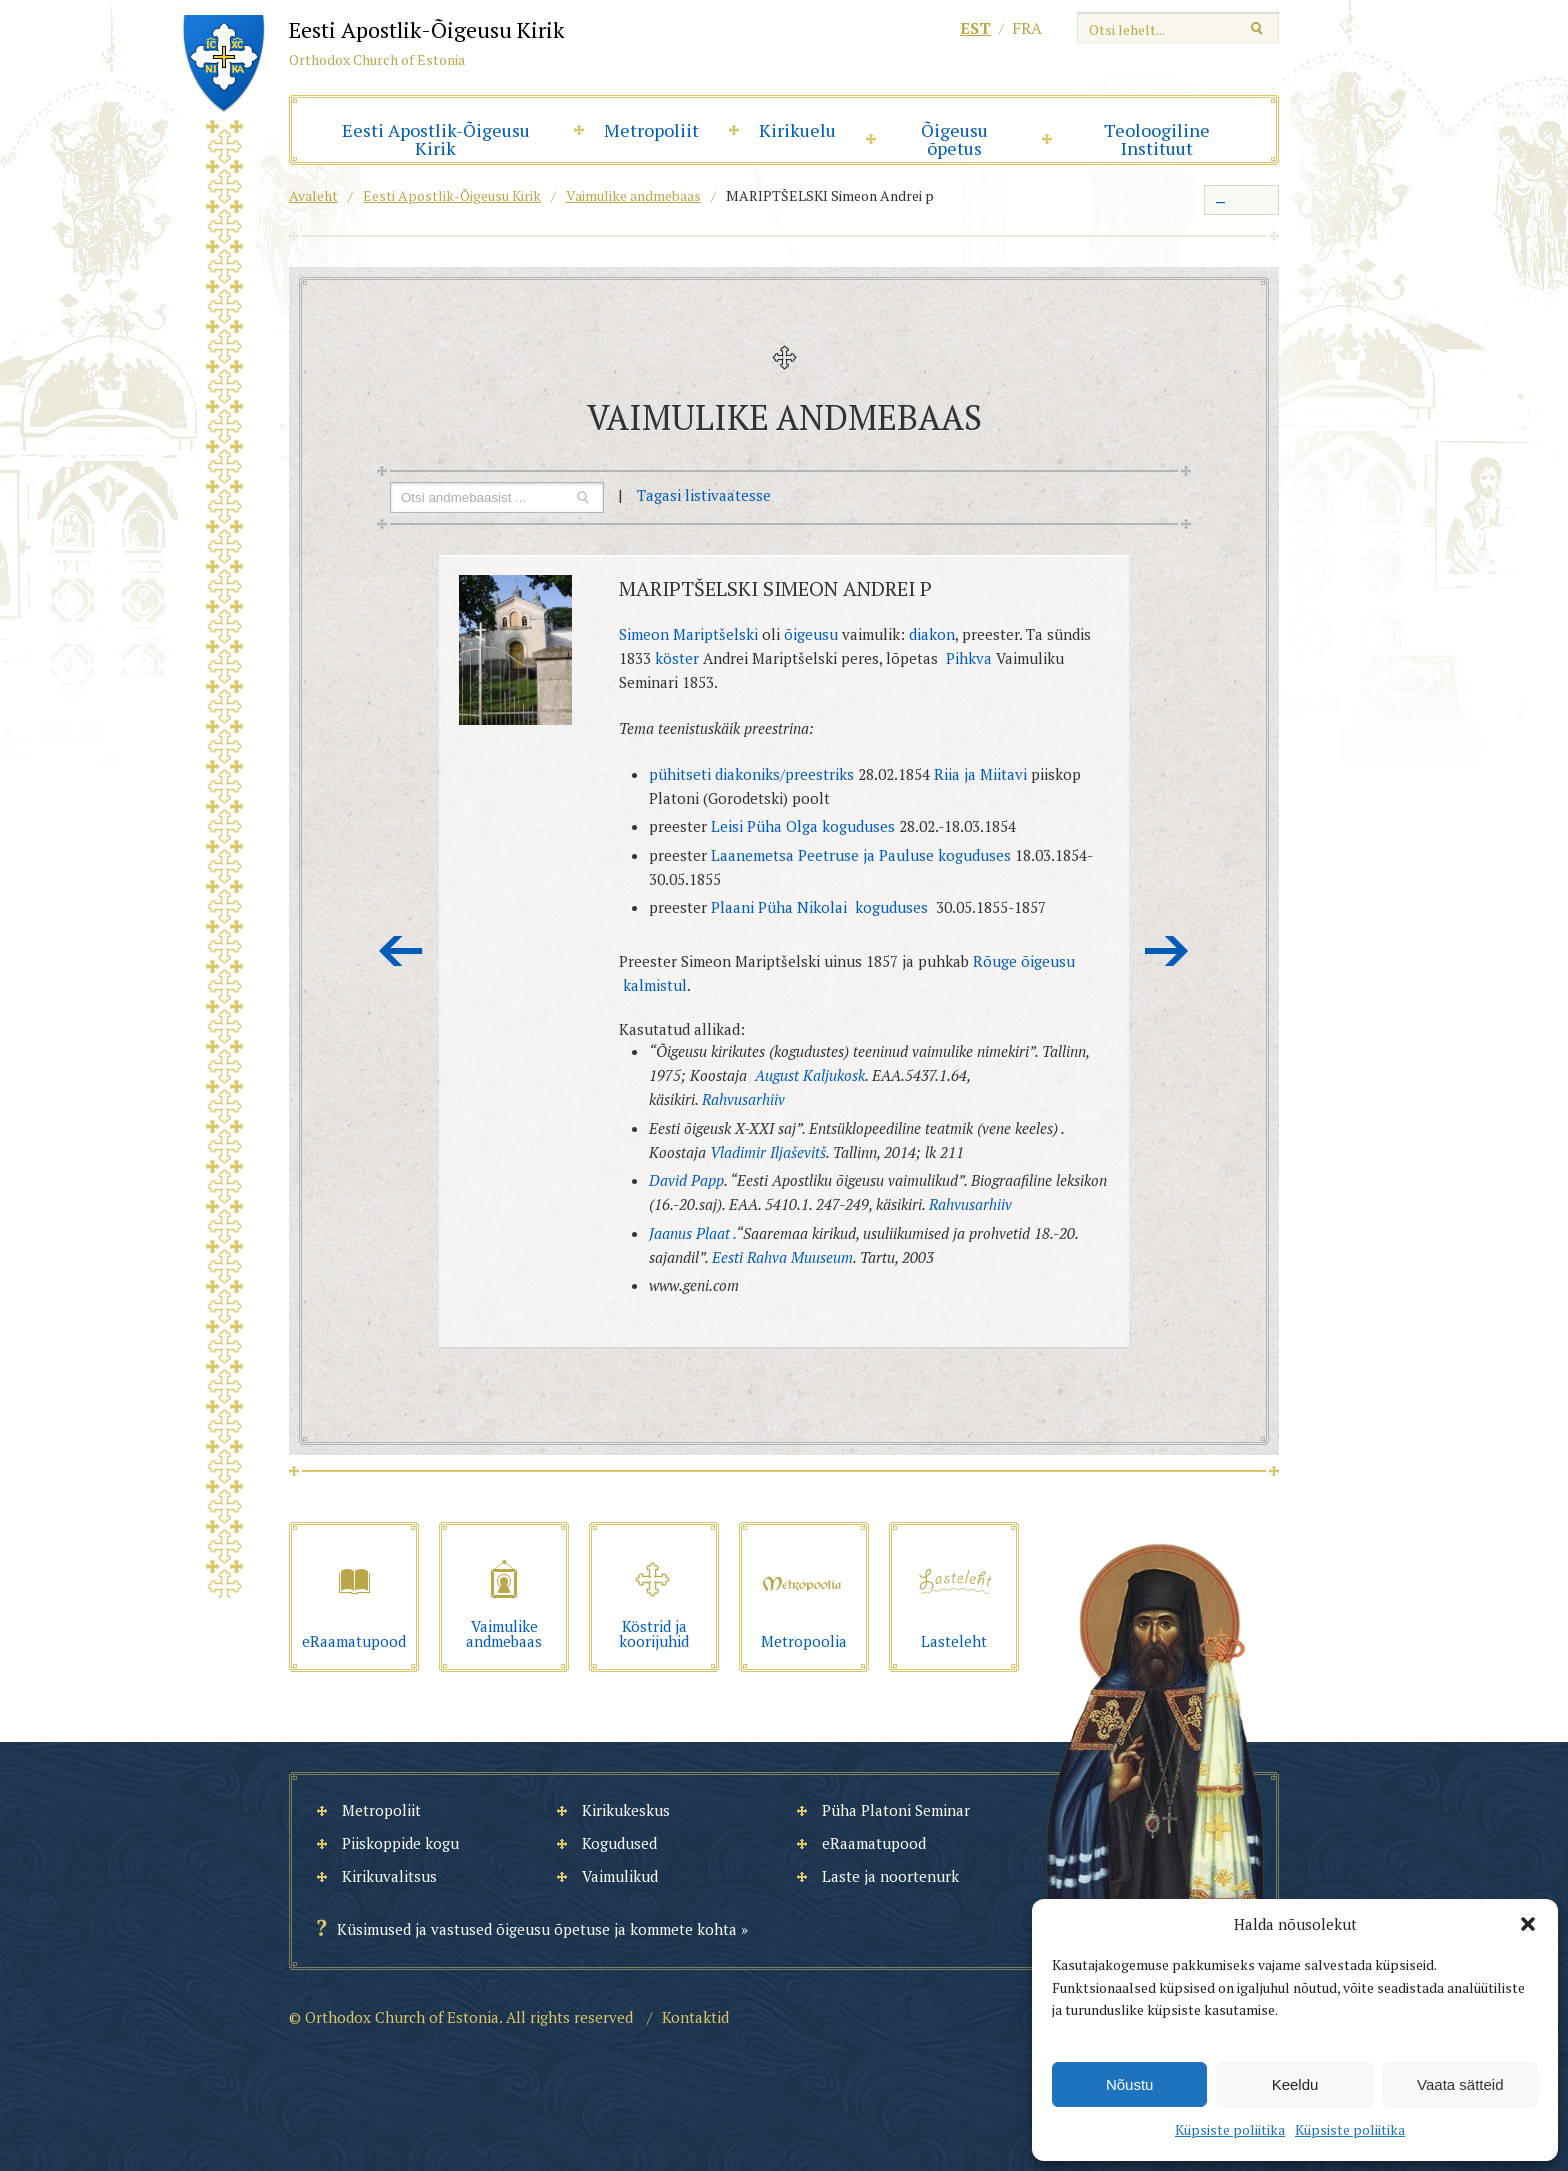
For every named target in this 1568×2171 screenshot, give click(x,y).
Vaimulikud (620, 1876)
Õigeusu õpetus (954, 139)
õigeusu (811, 634)
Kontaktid (695, 2017)
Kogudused (619, 1843)
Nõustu (1130, 2084)
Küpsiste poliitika (1230, 2129)
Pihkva (969, 658)
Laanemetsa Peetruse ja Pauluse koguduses (861, 855)
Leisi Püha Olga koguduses (803, 826)
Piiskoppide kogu (400, 1843)
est (975, 28)
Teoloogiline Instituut (1157, 139)
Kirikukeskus (626, 1810)
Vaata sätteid (1460, 2084)
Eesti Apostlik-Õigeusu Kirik (436, 139)
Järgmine (1167, 951)
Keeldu (1295, 2084)
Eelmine (401, 951)
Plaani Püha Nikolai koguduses (821, 907)
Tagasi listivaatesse (704, 495)
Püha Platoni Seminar (896, 1810)
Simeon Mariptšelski (688, 634)
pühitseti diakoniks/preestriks (751, 774)
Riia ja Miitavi (980, 774)
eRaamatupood (874, 1843)
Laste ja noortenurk (890, 1876)
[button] (1528, 1924)
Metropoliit (651, 130)
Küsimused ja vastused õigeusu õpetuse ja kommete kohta (537, 1929)
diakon (932, 634)
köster (679, 658)
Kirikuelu (797, 130)
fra (1027, 28)
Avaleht (313, 195)
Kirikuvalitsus (389, 1876)
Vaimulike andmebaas (633, 195)
